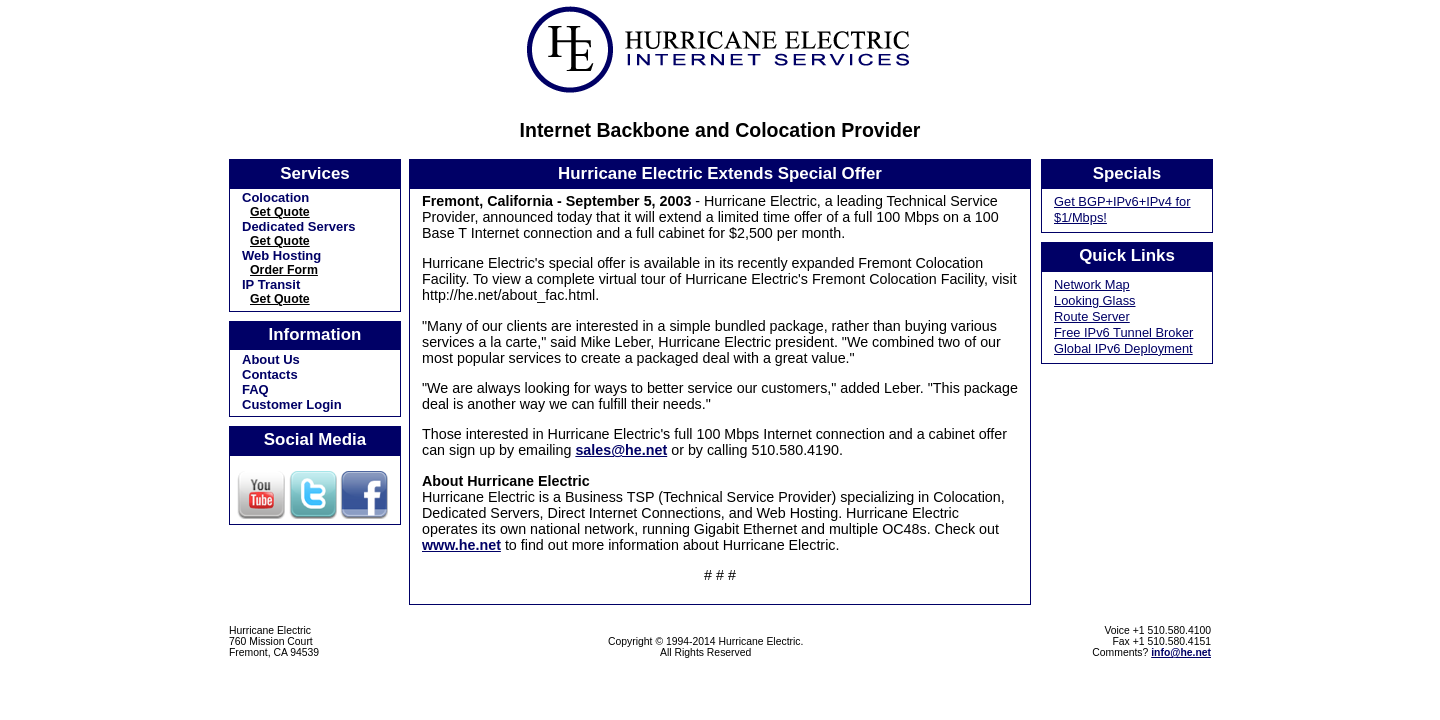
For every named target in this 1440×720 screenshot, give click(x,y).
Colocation (275, 197)
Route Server (1092, 316)
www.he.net (461, 545)
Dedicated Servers (298, 226)
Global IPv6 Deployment (1123, 348)
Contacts (270, 374)
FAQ (255, 389)
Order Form (284, 270)
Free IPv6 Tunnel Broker (1123, 332)
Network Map (1092, 284)
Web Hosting (281, 255)
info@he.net (1181, 652)
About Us (271, 359)
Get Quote (280, 212)
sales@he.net (621, 450)
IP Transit (271, 284)
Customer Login (292, 404)
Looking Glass (1095, 300)
